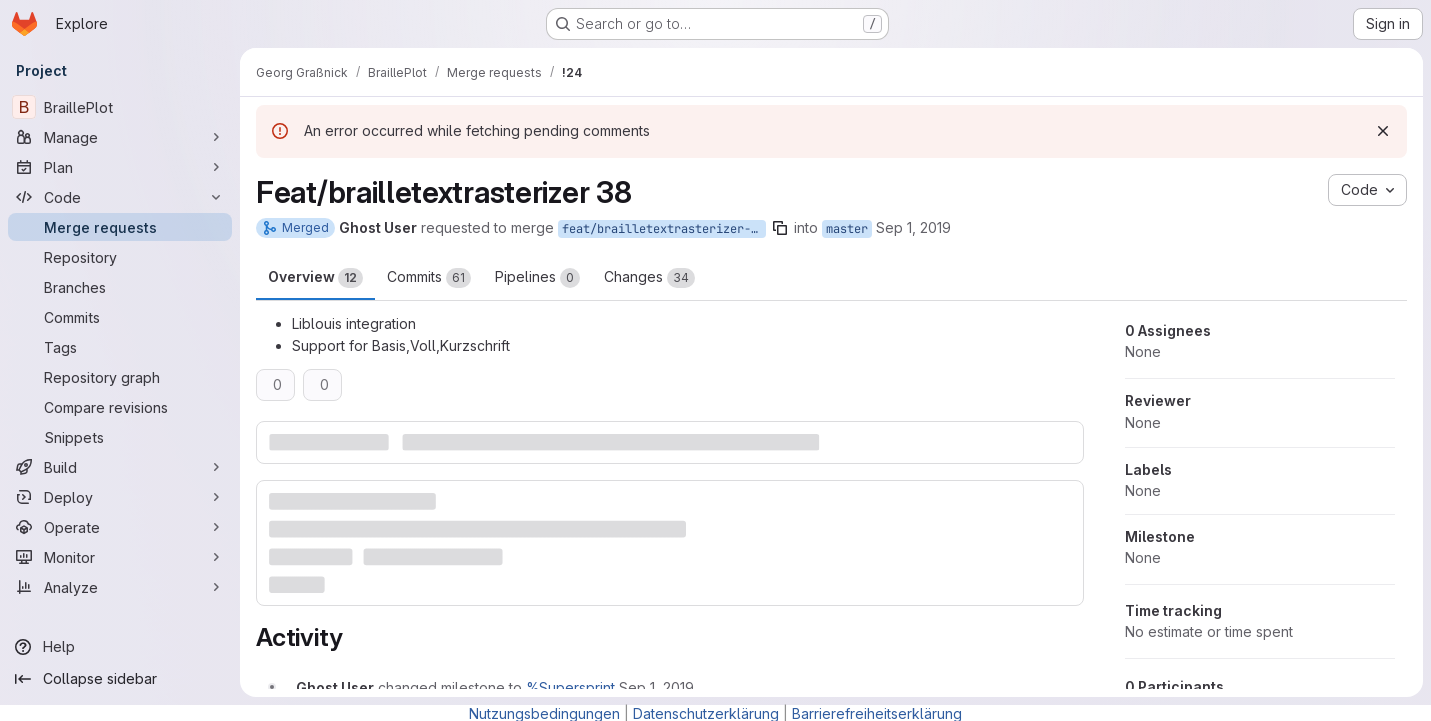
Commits (429, 278)
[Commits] (120, 317)
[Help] (120, 647)
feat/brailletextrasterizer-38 (663, 229)
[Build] (120, 467)
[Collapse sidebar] (120, 679)
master (847, 229)
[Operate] (120, 527)
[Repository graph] (120, 377)
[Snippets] (120, 437)
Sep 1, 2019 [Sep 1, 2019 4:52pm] (913, 227)
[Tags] (120, 347)
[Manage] (120, 137)
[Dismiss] (1383, 131)
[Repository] (120, 257)
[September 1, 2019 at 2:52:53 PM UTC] (656, 687)
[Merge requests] (120, 227)
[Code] (120, 197)
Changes (649, 278)
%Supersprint (570, 687)
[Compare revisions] (120, 407)
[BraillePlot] (120, 107)
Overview (315, 278)
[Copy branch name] (780, 228)
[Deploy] (120, 497)
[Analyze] (120, 587)
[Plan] (120, 167)
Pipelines (537, 278)
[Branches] (120, 287)
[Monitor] (120, 557)
